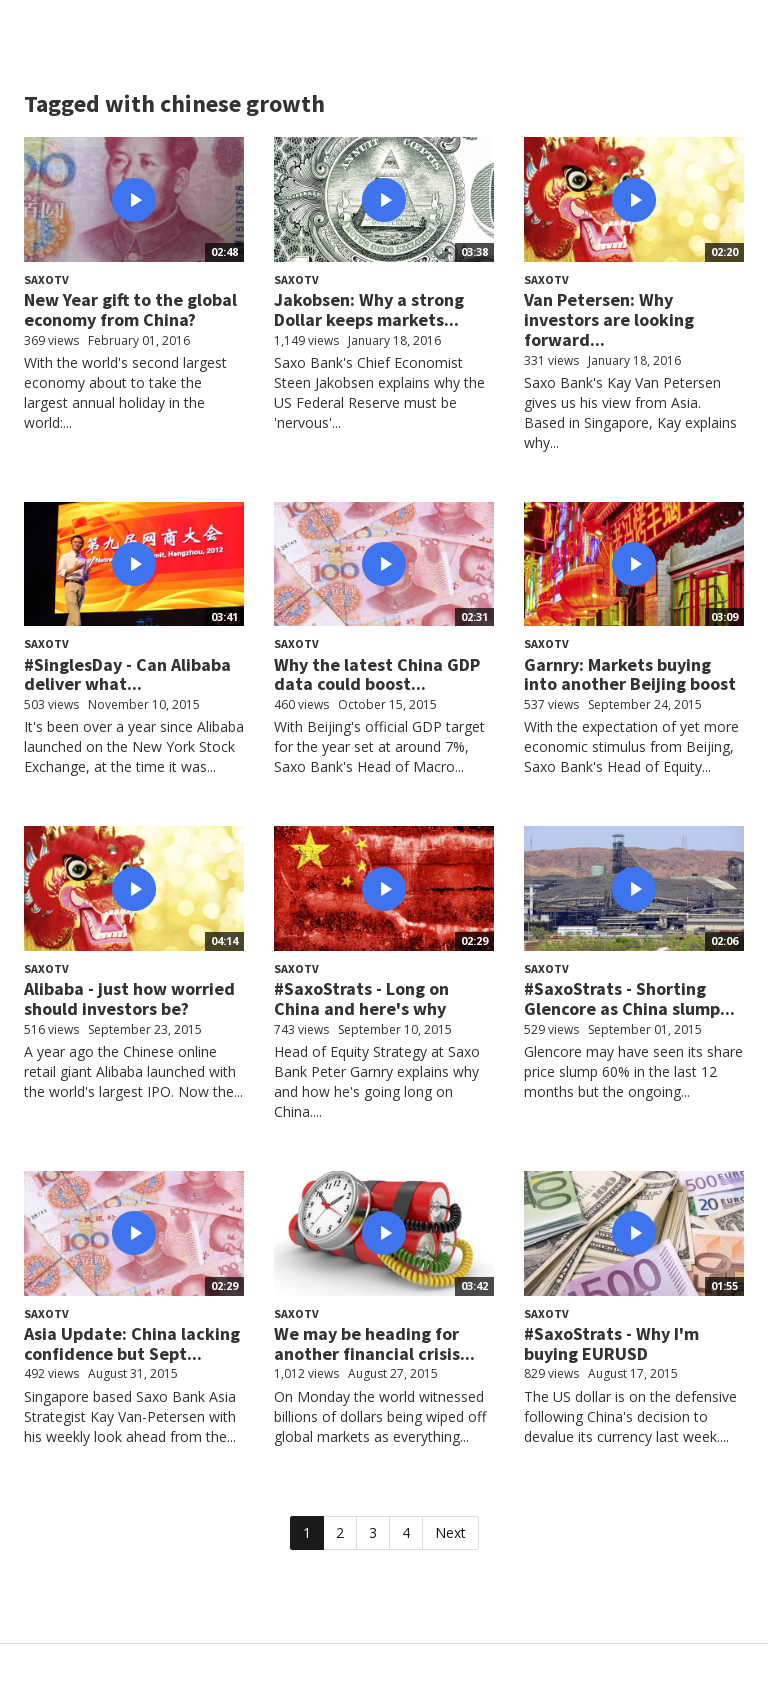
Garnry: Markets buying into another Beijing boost (630, 674)
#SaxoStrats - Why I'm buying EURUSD (611, 1343)
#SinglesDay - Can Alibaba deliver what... (127, 674)
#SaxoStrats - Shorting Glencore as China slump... (629, 998)
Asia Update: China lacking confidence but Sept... (132, 1343)
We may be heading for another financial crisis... (374, 1343)
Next (450, 1532)
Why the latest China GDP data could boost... (377, 674)
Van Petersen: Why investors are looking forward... (609, 319)
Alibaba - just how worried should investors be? (129, 998)
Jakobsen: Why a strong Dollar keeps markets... (369, 309)
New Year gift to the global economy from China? (130, 309)
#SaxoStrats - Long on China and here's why (361, 998)
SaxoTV (46, 279)
